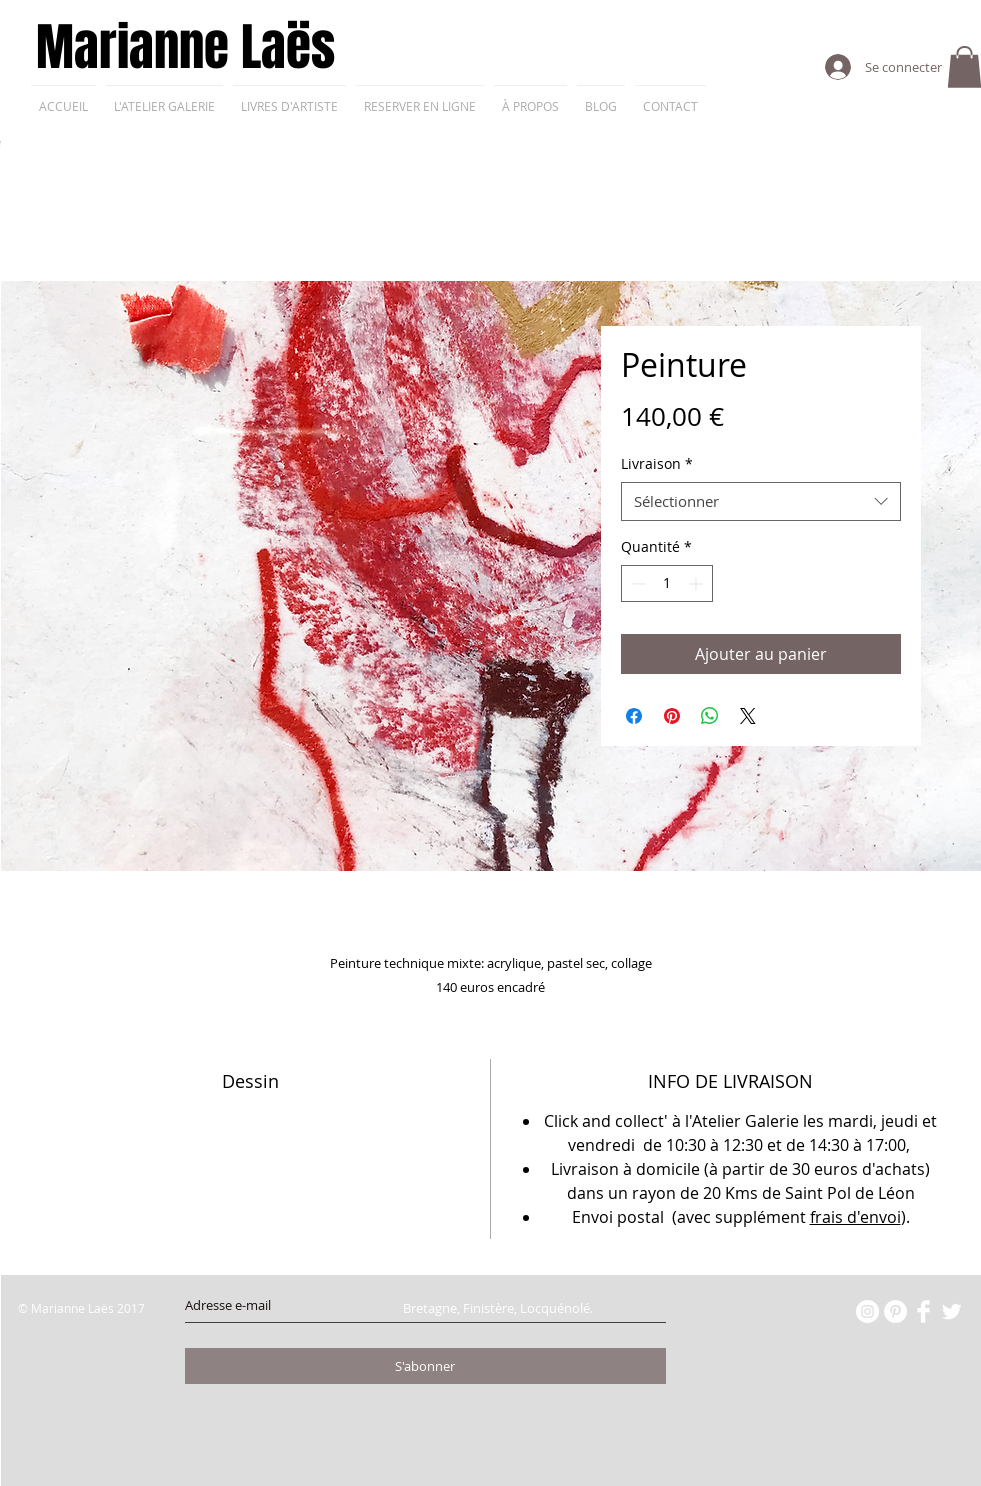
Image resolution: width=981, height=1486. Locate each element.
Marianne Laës (185, 47)
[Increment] (697, 583)
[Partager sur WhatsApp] (710, 716)
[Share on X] (748, 716)
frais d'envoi (855, 1217)
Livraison (657, 463)
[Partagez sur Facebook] (634, 716)
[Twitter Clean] (951, 1311)
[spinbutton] (667, 583)
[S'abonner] (425, 1366)
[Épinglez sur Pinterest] (672, 716)
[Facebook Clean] (923, 1311)
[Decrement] (636, 583)
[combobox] (761, 501)
